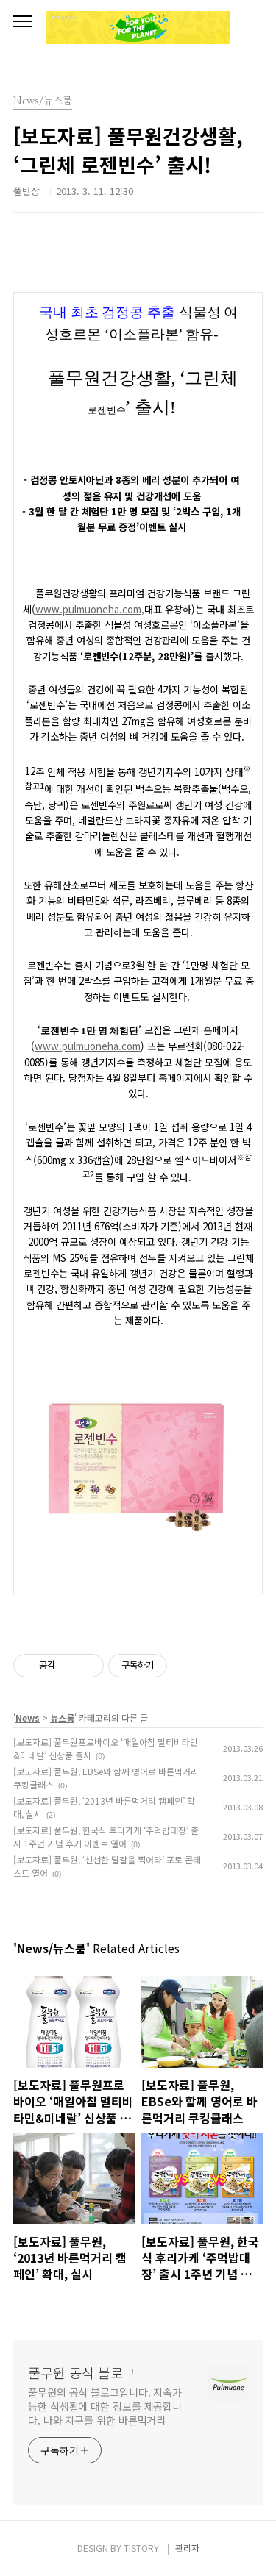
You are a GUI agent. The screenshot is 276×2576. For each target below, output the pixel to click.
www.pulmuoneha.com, (89, 609)
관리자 (187, 2547)
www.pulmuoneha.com (88, 1046)
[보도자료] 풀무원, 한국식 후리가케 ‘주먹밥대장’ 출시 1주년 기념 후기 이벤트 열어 (106, 1836)
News (27, 1717)
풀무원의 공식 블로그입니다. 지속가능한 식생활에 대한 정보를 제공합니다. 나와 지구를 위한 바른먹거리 (105, 2406)
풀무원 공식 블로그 (81, 2372)
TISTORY (141, 2547)
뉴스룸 (62, 1717)
